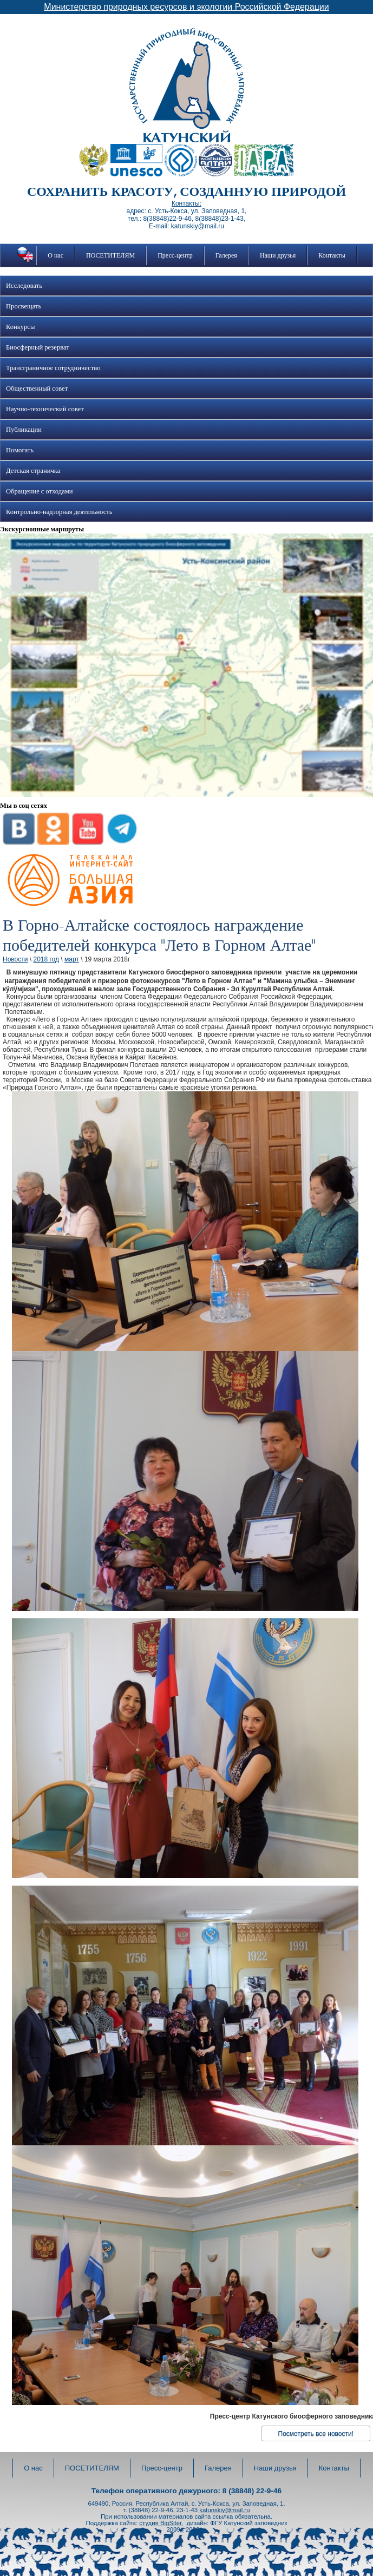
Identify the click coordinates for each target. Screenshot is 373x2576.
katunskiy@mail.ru (224, 2510)
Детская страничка (33, 470)
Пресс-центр (175, 255)
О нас (55, 255)
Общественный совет (37, 388)
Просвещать (23, 306)
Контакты (331, 255)
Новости (15, 959)
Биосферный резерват (37, 347)
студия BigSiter (160, 2523)
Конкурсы (20, 326)
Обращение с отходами (39, 491)
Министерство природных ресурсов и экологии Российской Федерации (186, 6)
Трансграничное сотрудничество (53, 368)
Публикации (24, 429)
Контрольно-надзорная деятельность (59, 512)
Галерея (226, 255)
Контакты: (186, 203)
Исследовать (24, 285)
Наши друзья (278, 255)
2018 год (46, 959)
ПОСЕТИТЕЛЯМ (110, 255)
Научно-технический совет (45, 409)
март (71, 959)
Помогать (20, 450)
